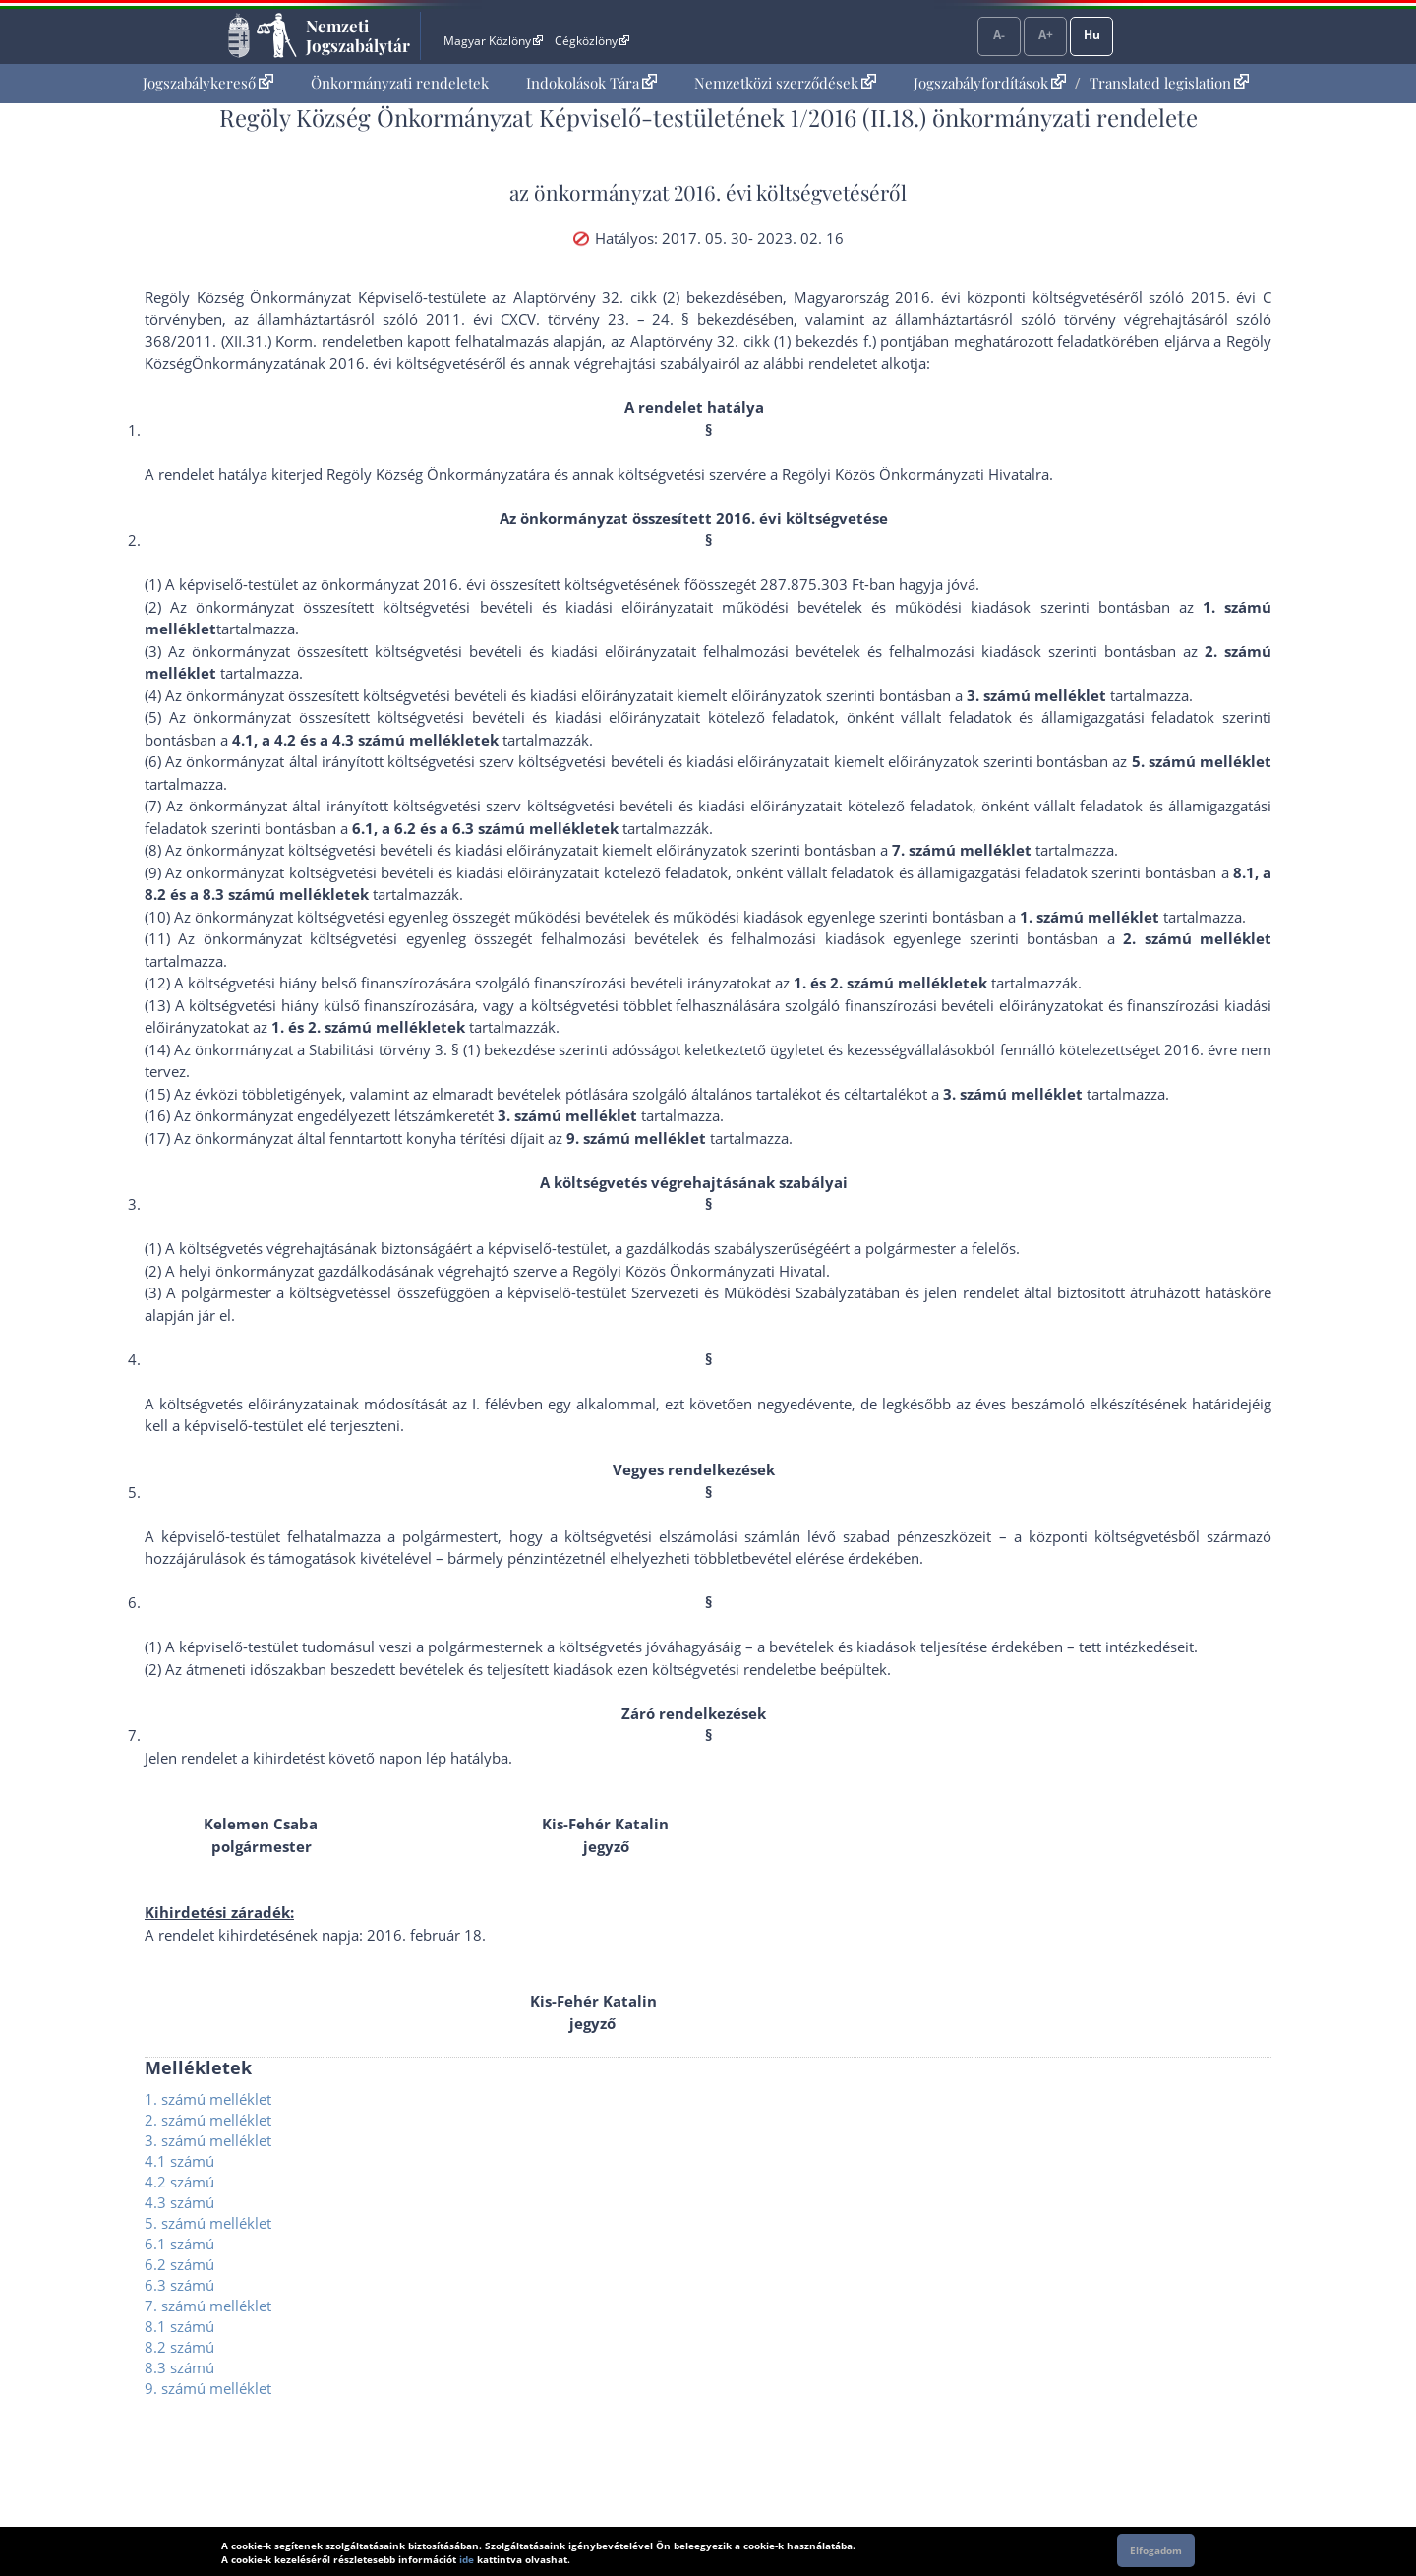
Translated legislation (1169, 82)
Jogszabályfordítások (990, 82)
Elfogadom (1156, 2550)
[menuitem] (208, 83)
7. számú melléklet (208, 2305)
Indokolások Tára (591, 82)
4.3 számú (179, 2202)
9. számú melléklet (208, 2388)
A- (999, 35)
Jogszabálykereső (208, 82)
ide (466, 2559)
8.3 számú (179, 2367)
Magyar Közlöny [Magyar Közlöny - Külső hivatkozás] (493, 40)
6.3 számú (179, 2285)
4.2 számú (179, 2181)
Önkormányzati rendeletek (400, 82)
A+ (1045, 35)
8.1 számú (179, 2326)
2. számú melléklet (208, 2119)
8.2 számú (179, 2347)
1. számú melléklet (208, 2099)
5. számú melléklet (208, 2223)
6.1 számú (179, 2243)
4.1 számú (179, 2161)
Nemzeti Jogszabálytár (358, 35)
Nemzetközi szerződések (785, 82)
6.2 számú (179, 2264)
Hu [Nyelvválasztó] (1092, 35)
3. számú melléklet (208, 2140)
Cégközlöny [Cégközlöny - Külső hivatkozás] (592, 40)
